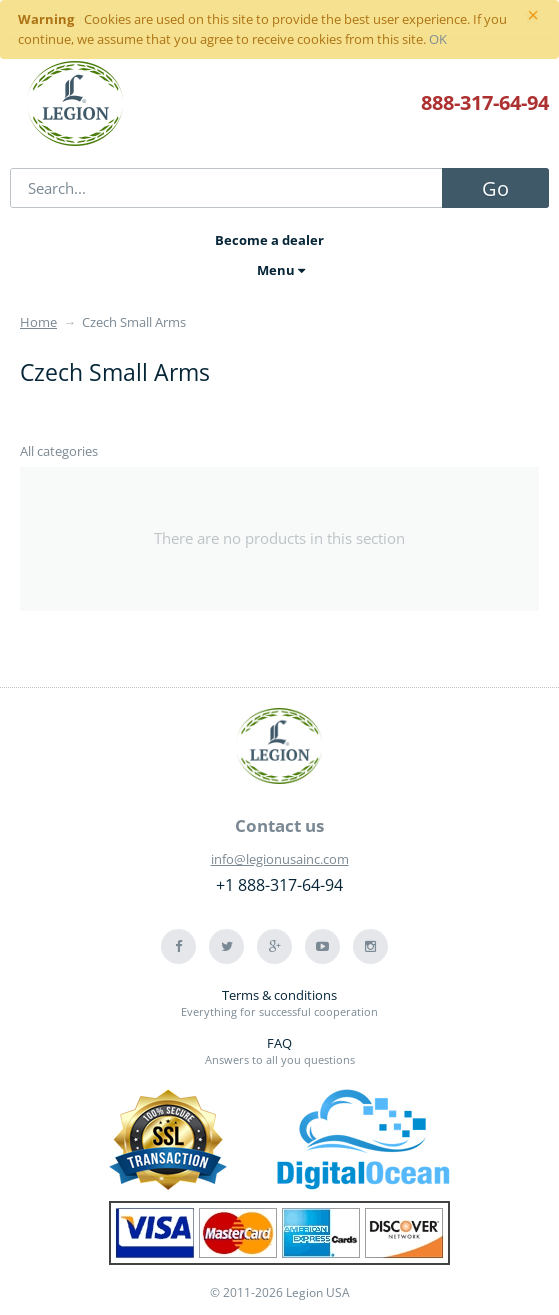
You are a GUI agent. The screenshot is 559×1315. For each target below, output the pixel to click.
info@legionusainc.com (280, 859)
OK (438, 39)
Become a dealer (269, 240)
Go (495, 188)
